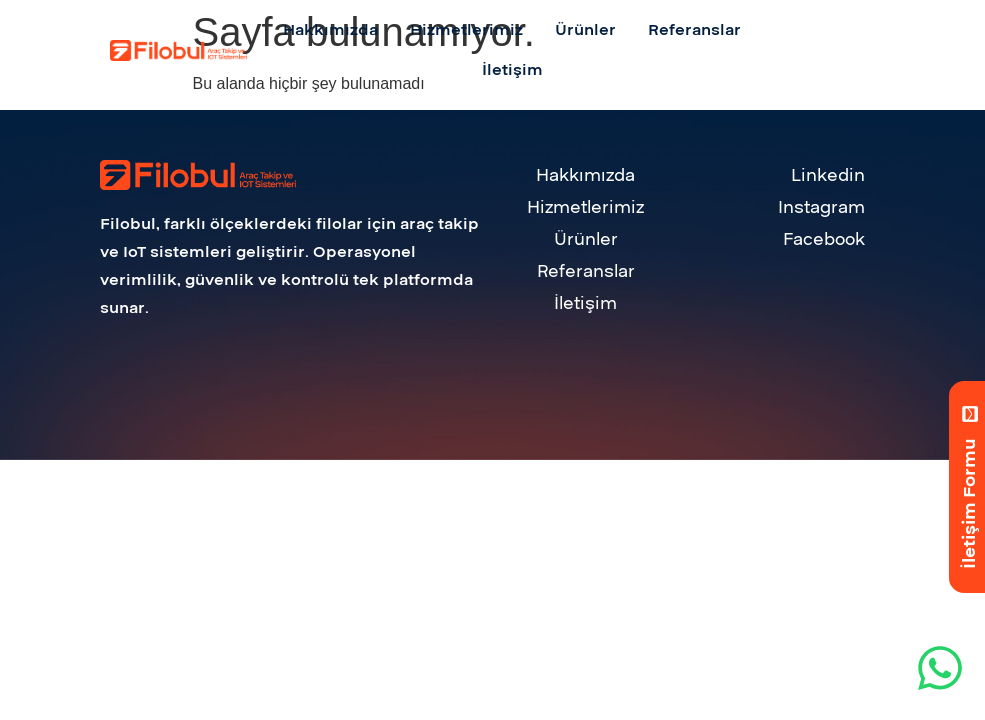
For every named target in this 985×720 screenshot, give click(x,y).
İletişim (585, 303)
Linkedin (828, 175)
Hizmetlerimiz (585, 207)
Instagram (821, 207)
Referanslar (586, 271)
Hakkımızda (585, 175)
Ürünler (586, 239)
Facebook (824, 239)
